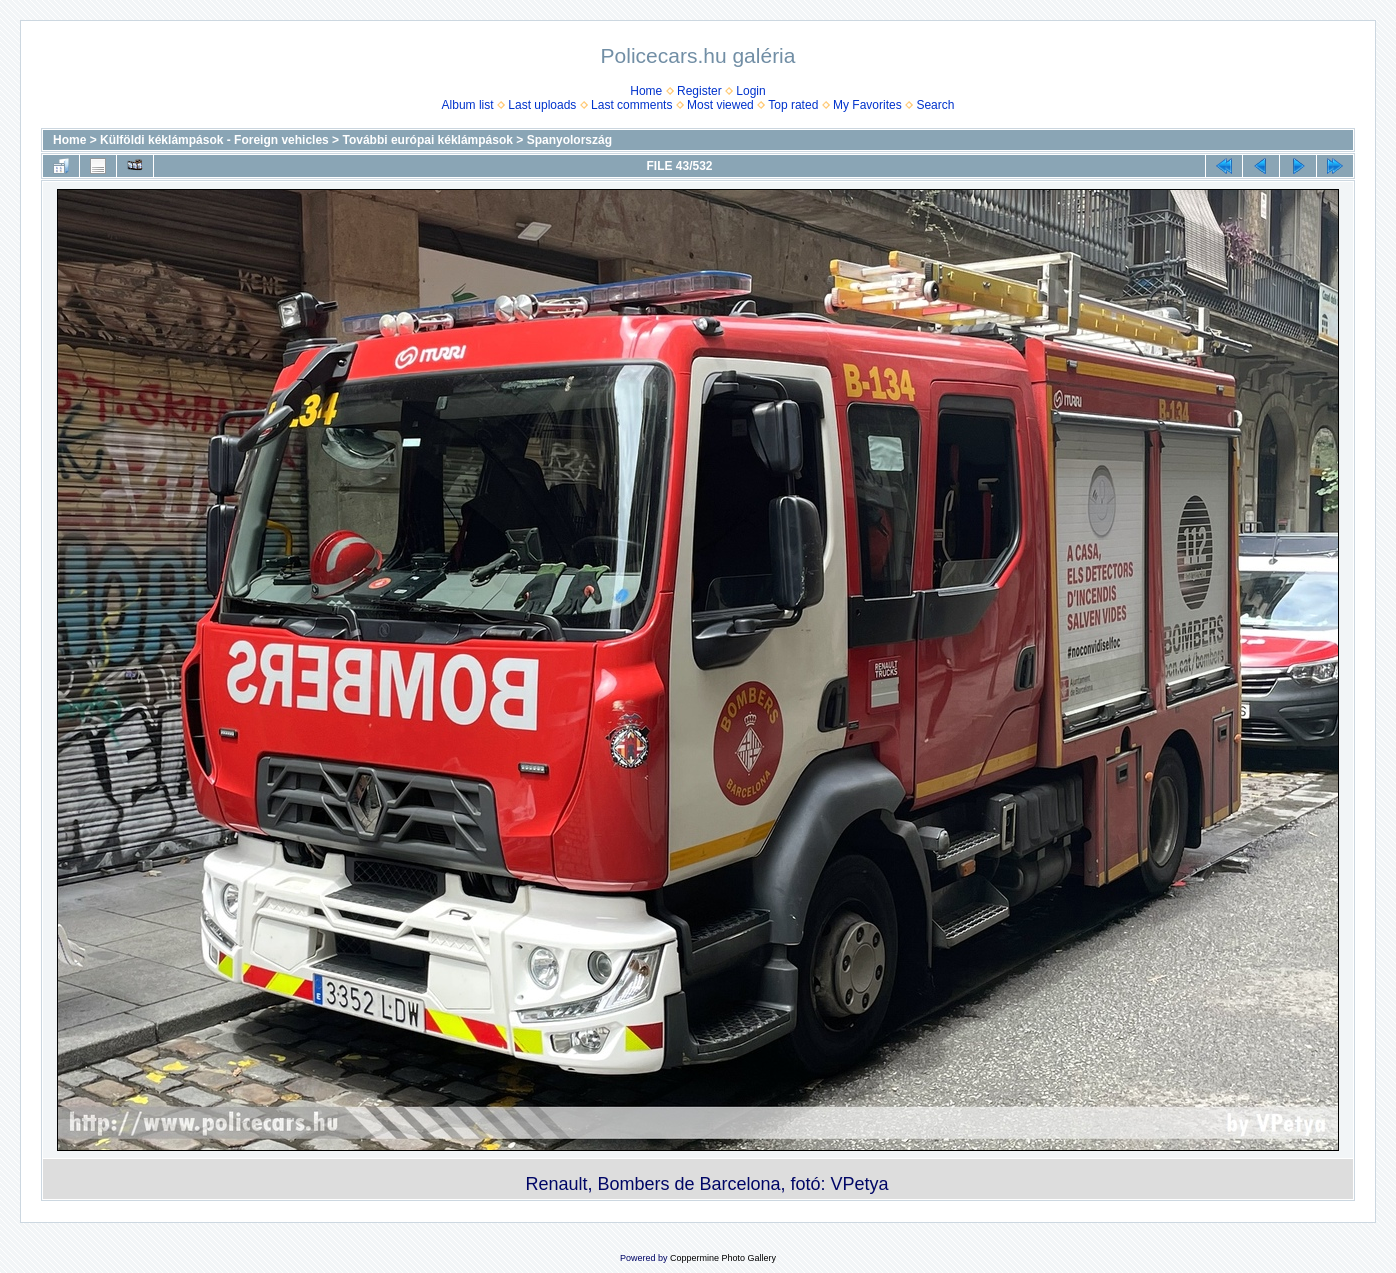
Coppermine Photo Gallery (723, 1258)
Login (750, 91)
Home (646, 91)
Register (699, 91)
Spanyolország (569, 140)
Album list (468, 105)
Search (935, 105)
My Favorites (867, 105)
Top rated (793, 105)
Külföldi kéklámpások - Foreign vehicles (214, 140)
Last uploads (542, 105)
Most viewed (720, 105)
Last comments (631, 105)
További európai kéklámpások (427, 140)
